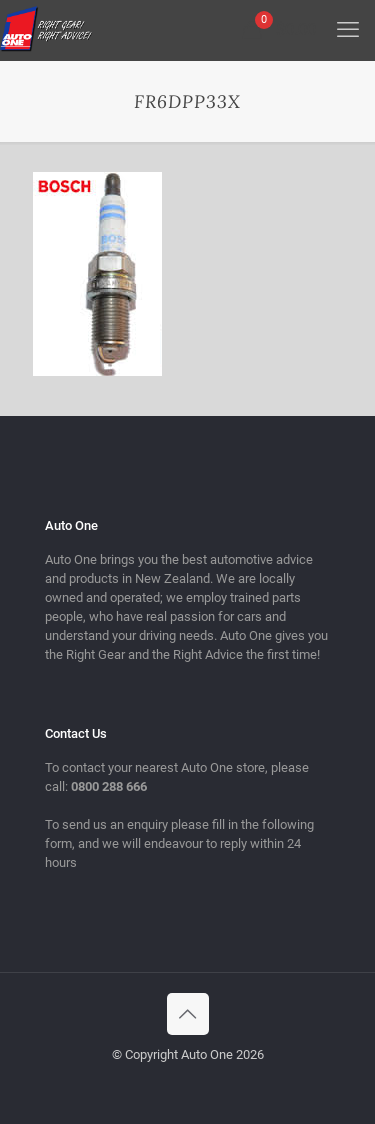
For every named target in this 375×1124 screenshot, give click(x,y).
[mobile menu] (348, 30)
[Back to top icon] (188, 1014)
